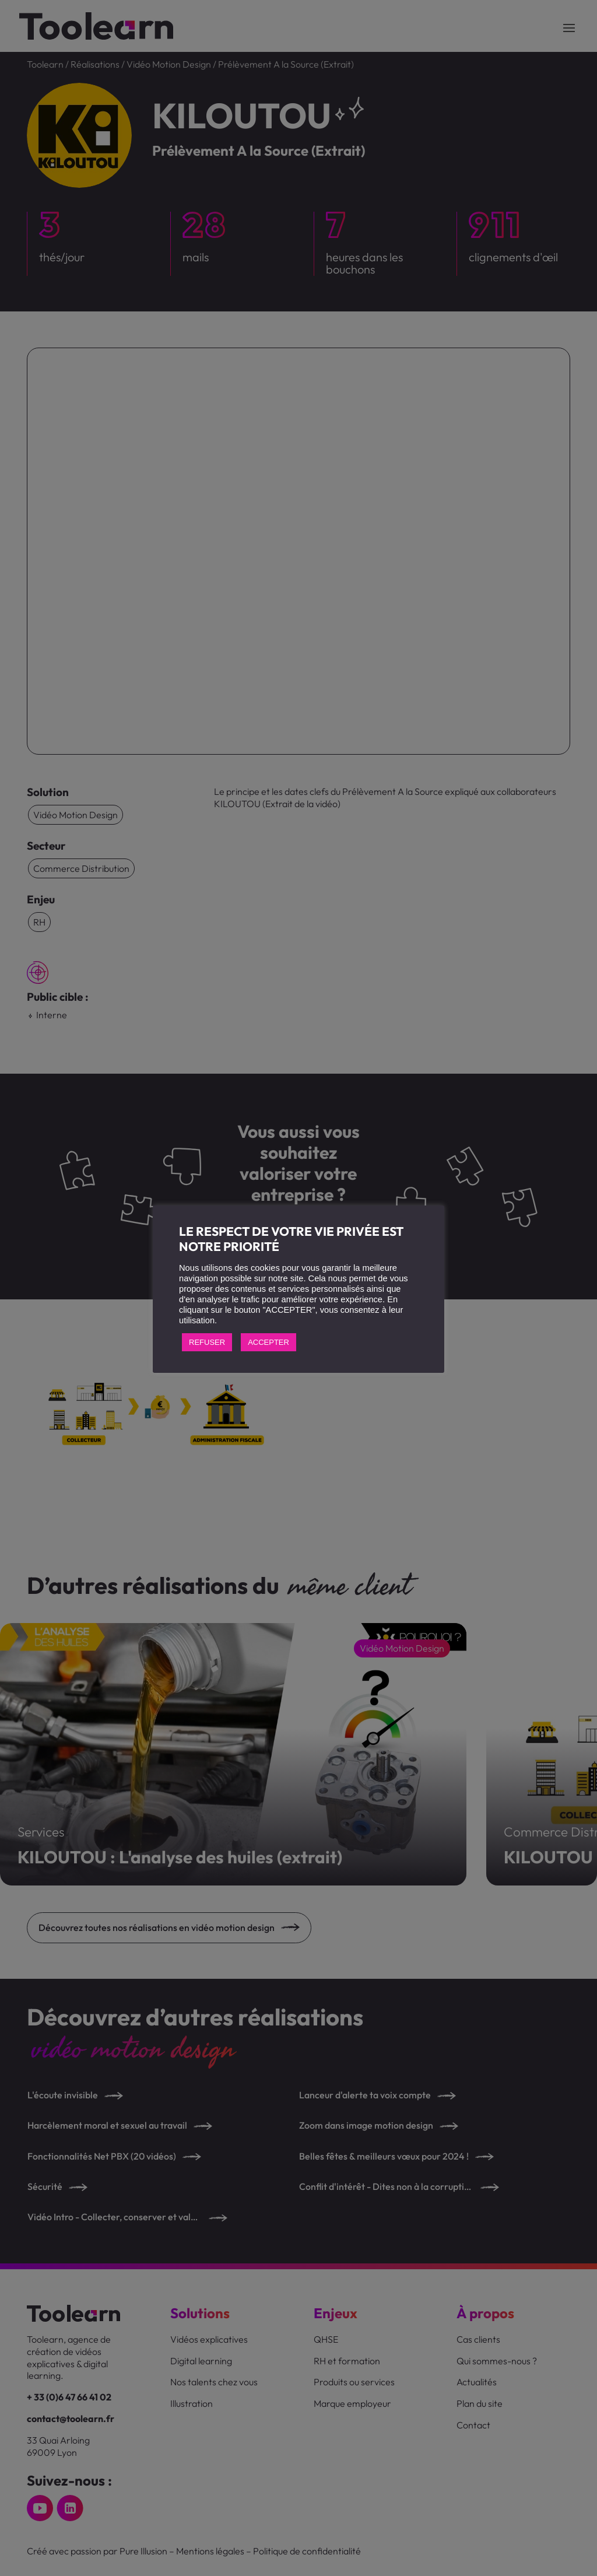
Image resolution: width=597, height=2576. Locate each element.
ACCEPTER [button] (268, 1342)
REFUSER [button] (207, 1342)
